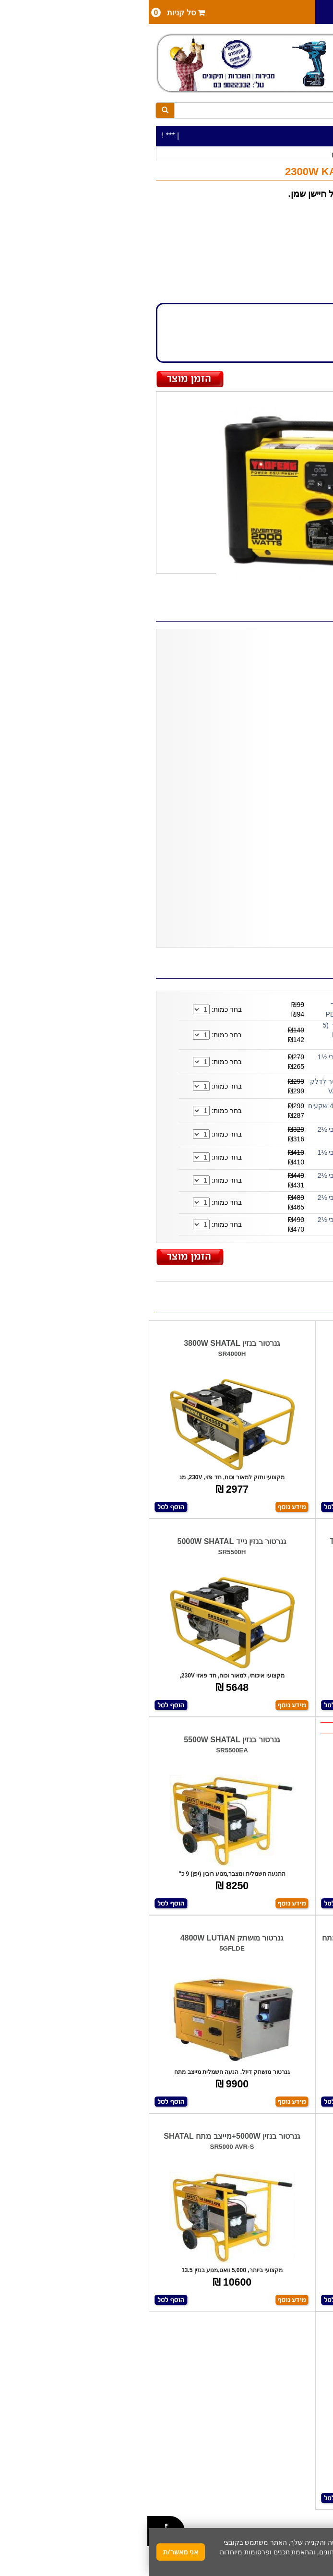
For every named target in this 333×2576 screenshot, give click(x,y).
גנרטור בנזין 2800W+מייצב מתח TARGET (249, 1541)
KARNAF (297, 232)
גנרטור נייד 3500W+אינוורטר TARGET (250, 1343)
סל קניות (29, 12)
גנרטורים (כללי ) (204, 154)
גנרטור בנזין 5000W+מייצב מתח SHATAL (83, 2136)
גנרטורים (242, 154)
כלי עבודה (307, 154)
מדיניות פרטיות (221, 2561)
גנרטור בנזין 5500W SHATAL (83, 1740)
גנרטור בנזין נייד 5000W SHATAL (83, 1541)
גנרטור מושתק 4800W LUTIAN (83, 1938)
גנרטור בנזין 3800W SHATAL (83, 1343)
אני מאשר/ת (31, 2551)
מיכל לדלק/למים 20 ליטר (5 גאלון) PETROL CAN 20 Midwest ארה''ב (214, 1034)
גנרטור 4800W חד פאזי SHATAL (249, 2334)
